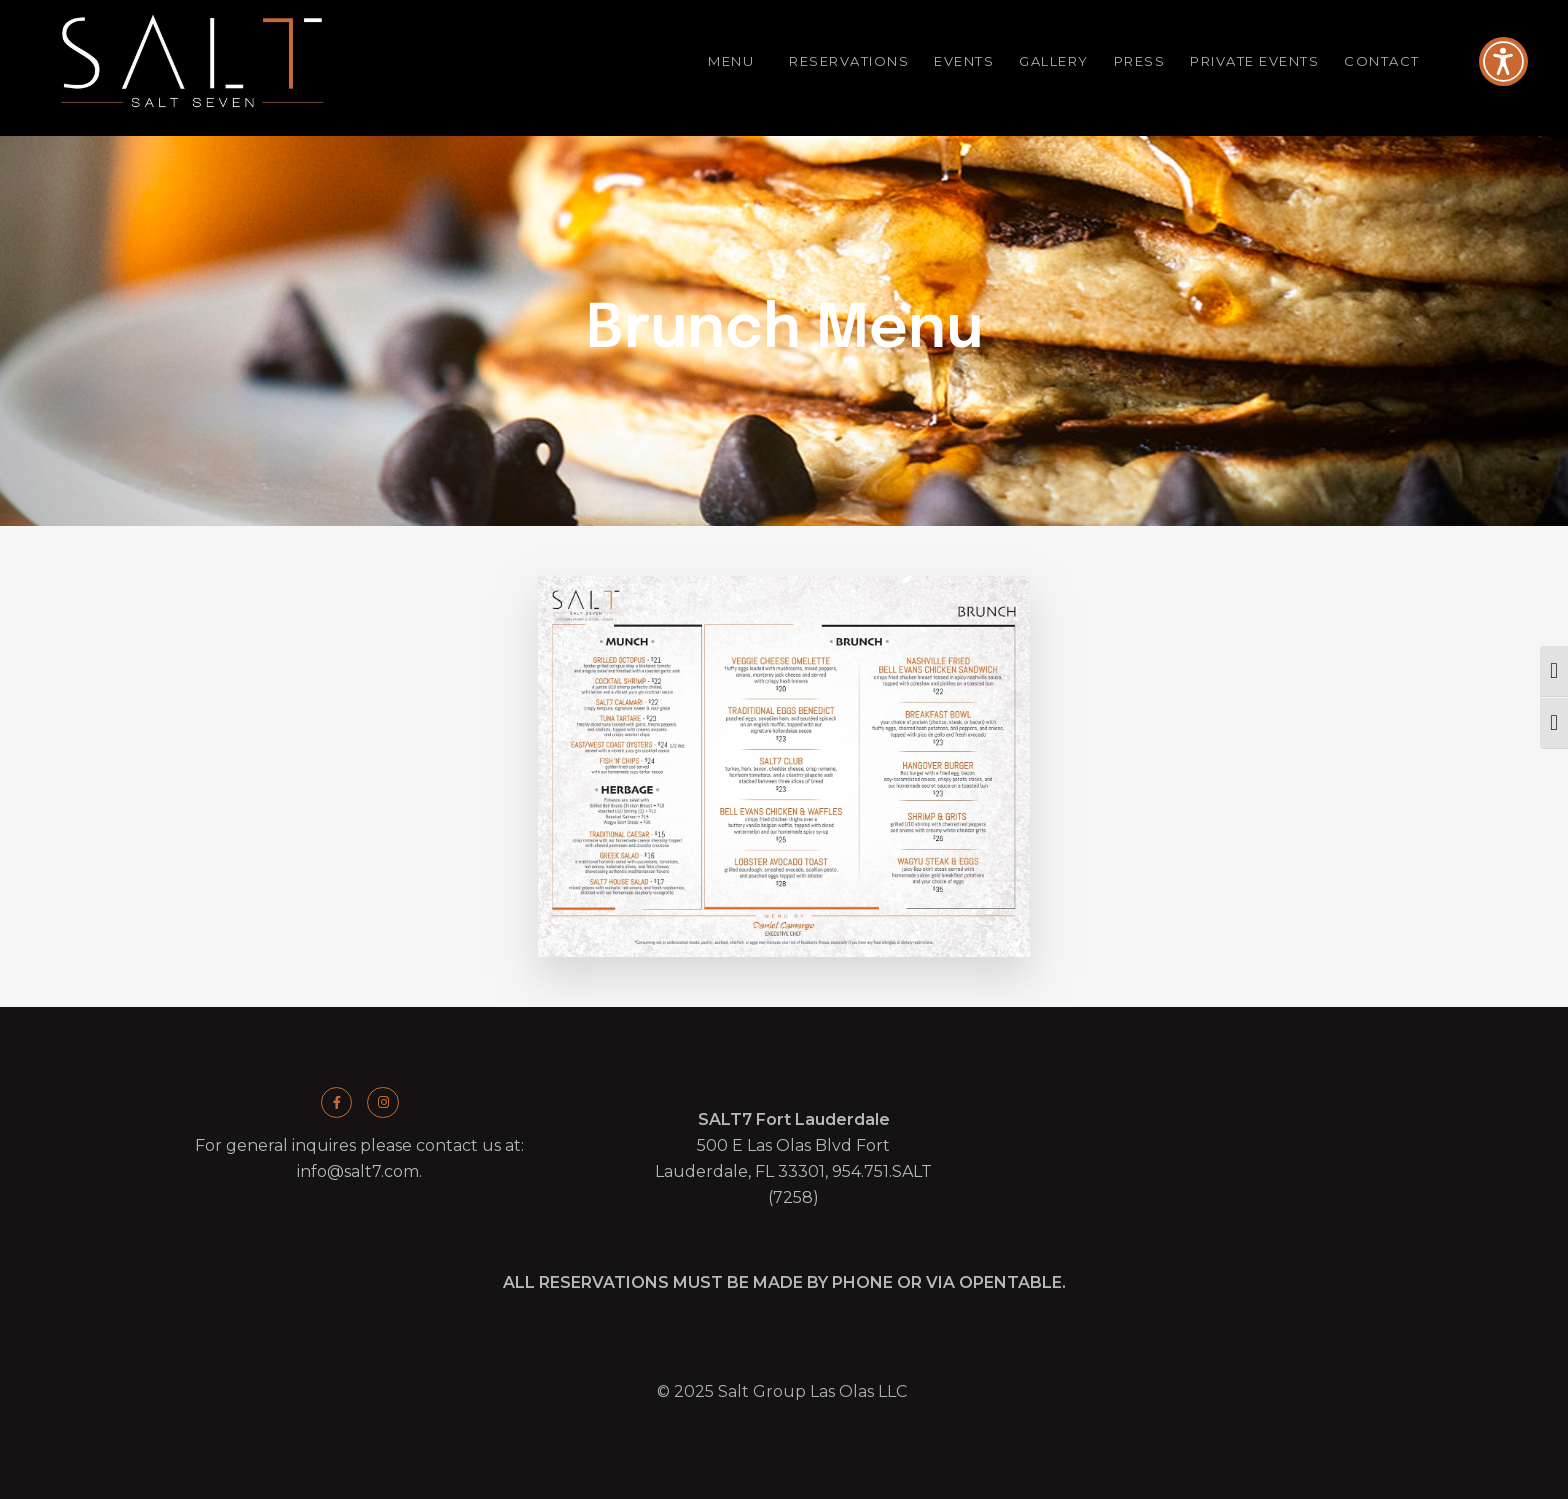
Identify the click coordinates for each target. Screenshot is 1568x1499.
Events (964, 61)
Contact (1387, 62)
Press (1140, 61)
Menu (736, 62)
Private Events (1254, 61)
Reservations (849, 61)
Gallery (1054, 61)
